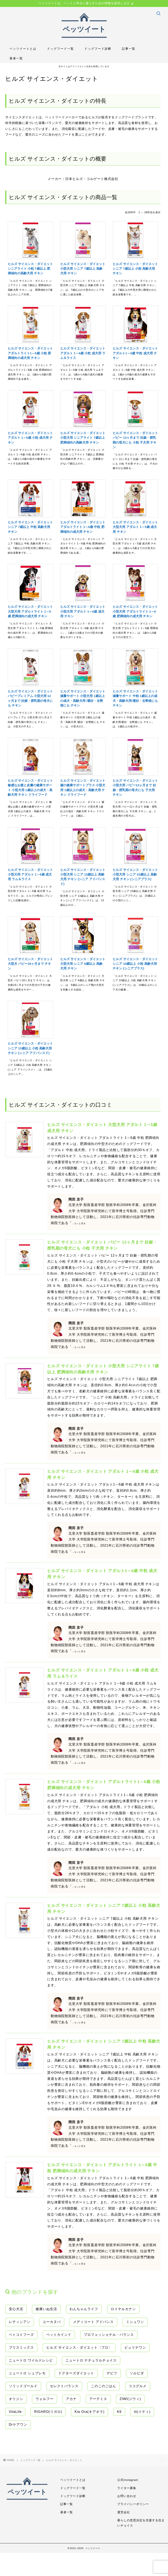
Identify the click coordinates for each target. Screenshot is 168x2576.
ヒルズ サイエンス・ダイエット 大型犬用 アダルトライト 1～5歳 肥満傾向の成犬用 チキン (30, 611)
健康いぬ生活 (46, 2309)
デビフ (112, 2373)
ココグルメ (138, 2386)
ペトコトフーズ (21, 2334)
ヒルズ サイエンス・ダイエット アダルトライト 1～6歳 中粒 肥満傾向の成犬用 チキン (82, 526)
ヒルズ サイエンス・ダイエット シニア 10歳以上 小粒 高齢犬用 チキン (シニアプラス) (135, 963)
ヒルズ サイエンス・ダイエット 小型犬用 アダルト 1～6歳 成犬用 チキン (82, 611)
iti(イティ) (142, 2411)
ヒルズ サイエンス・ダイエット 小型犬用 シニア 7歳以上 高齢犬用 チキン (82, 268)
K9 (119, 2411)
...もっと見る (79, 1223)
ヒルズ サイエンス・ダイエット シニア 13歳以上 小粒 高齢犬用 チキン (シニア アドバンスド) (30, 1048)
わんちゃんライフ (83, 2309)
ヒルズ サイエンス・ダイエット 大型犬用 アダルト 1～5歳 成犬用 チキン (135, 526)
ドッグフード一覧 (60, 49)
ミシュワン (135, 2322)
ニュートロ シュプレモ (27, 2373)
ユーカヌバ (52, 2322)
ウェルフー (44, 2399)
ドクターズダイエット (76, 2373)
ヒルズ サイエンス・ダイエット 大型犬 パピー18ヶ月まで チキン (30, 963)
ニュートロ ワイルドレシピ (31, 2360)
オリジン (16, 2399)
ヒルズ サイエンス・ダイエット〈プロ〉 (79, 2347)
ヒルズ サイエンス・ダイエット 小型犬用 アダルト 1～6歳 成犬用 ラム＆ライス (30, 874)
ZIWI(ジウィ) (130, 2399)
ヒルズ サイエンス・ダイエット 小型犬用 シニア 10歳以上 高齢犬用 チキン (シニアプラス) (135, 874)
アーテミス (98, 2399)
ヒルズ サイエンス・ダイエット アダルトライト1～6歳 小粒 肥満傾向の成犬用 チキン (30, 353)
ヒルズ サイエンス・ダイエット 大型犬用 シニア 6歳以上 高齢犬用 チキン (82, 963)
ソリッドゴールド (23, 2386)
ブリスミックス (21, 2347)
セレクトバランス (64, 2386)
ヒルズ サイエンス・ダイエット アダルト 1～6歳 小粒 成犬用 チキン (30, 437)
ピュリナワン (135, 2347)
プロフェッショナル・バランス (109, 2334)
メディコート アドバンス (93, 2322)
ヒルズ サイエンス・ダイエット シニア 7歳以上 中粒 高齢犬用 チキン (30, 526)
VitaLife (15, 2411)
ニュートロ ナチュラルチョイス (91, 2360)
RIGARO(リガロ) (48, 2411)
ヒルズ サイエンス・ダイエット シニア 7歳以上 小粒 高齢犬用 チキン (135, 268)
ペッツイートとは (22, 49)
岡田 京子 (76, 1199)
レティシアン (19, 2322)
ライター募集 (126, 2488)
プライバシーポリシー (133, 2504)
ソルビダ (137, 2373)
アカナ (71, 2399)
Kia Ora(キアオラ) (89, 2411)
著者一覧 (16, 58)
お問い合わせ (126, 2496)
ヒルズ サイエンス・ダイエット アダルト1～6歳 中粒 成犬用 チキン (135, 353)
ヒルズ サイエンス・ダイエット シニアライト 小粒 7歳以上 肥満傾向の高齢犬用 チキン (30, 268)
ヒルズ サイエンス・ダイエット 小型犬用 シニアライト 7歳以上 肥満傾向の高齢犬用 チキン (82, 437)
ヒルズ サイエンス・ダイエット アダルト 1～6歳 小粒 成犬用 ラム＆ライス (82, 353)
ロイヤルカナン (123, 2309)
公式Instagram (127, 2479)
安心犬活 (16, 2309)
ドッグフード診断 (97, 49)
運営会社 (123, 2512)
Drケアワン (18, 2424)
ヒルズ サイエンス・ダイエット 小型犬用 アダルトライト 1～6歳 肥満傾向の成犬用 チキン (135, 611)
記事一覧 (128, 49)
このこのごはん (103, 2386)
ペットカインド (58, 2334)
